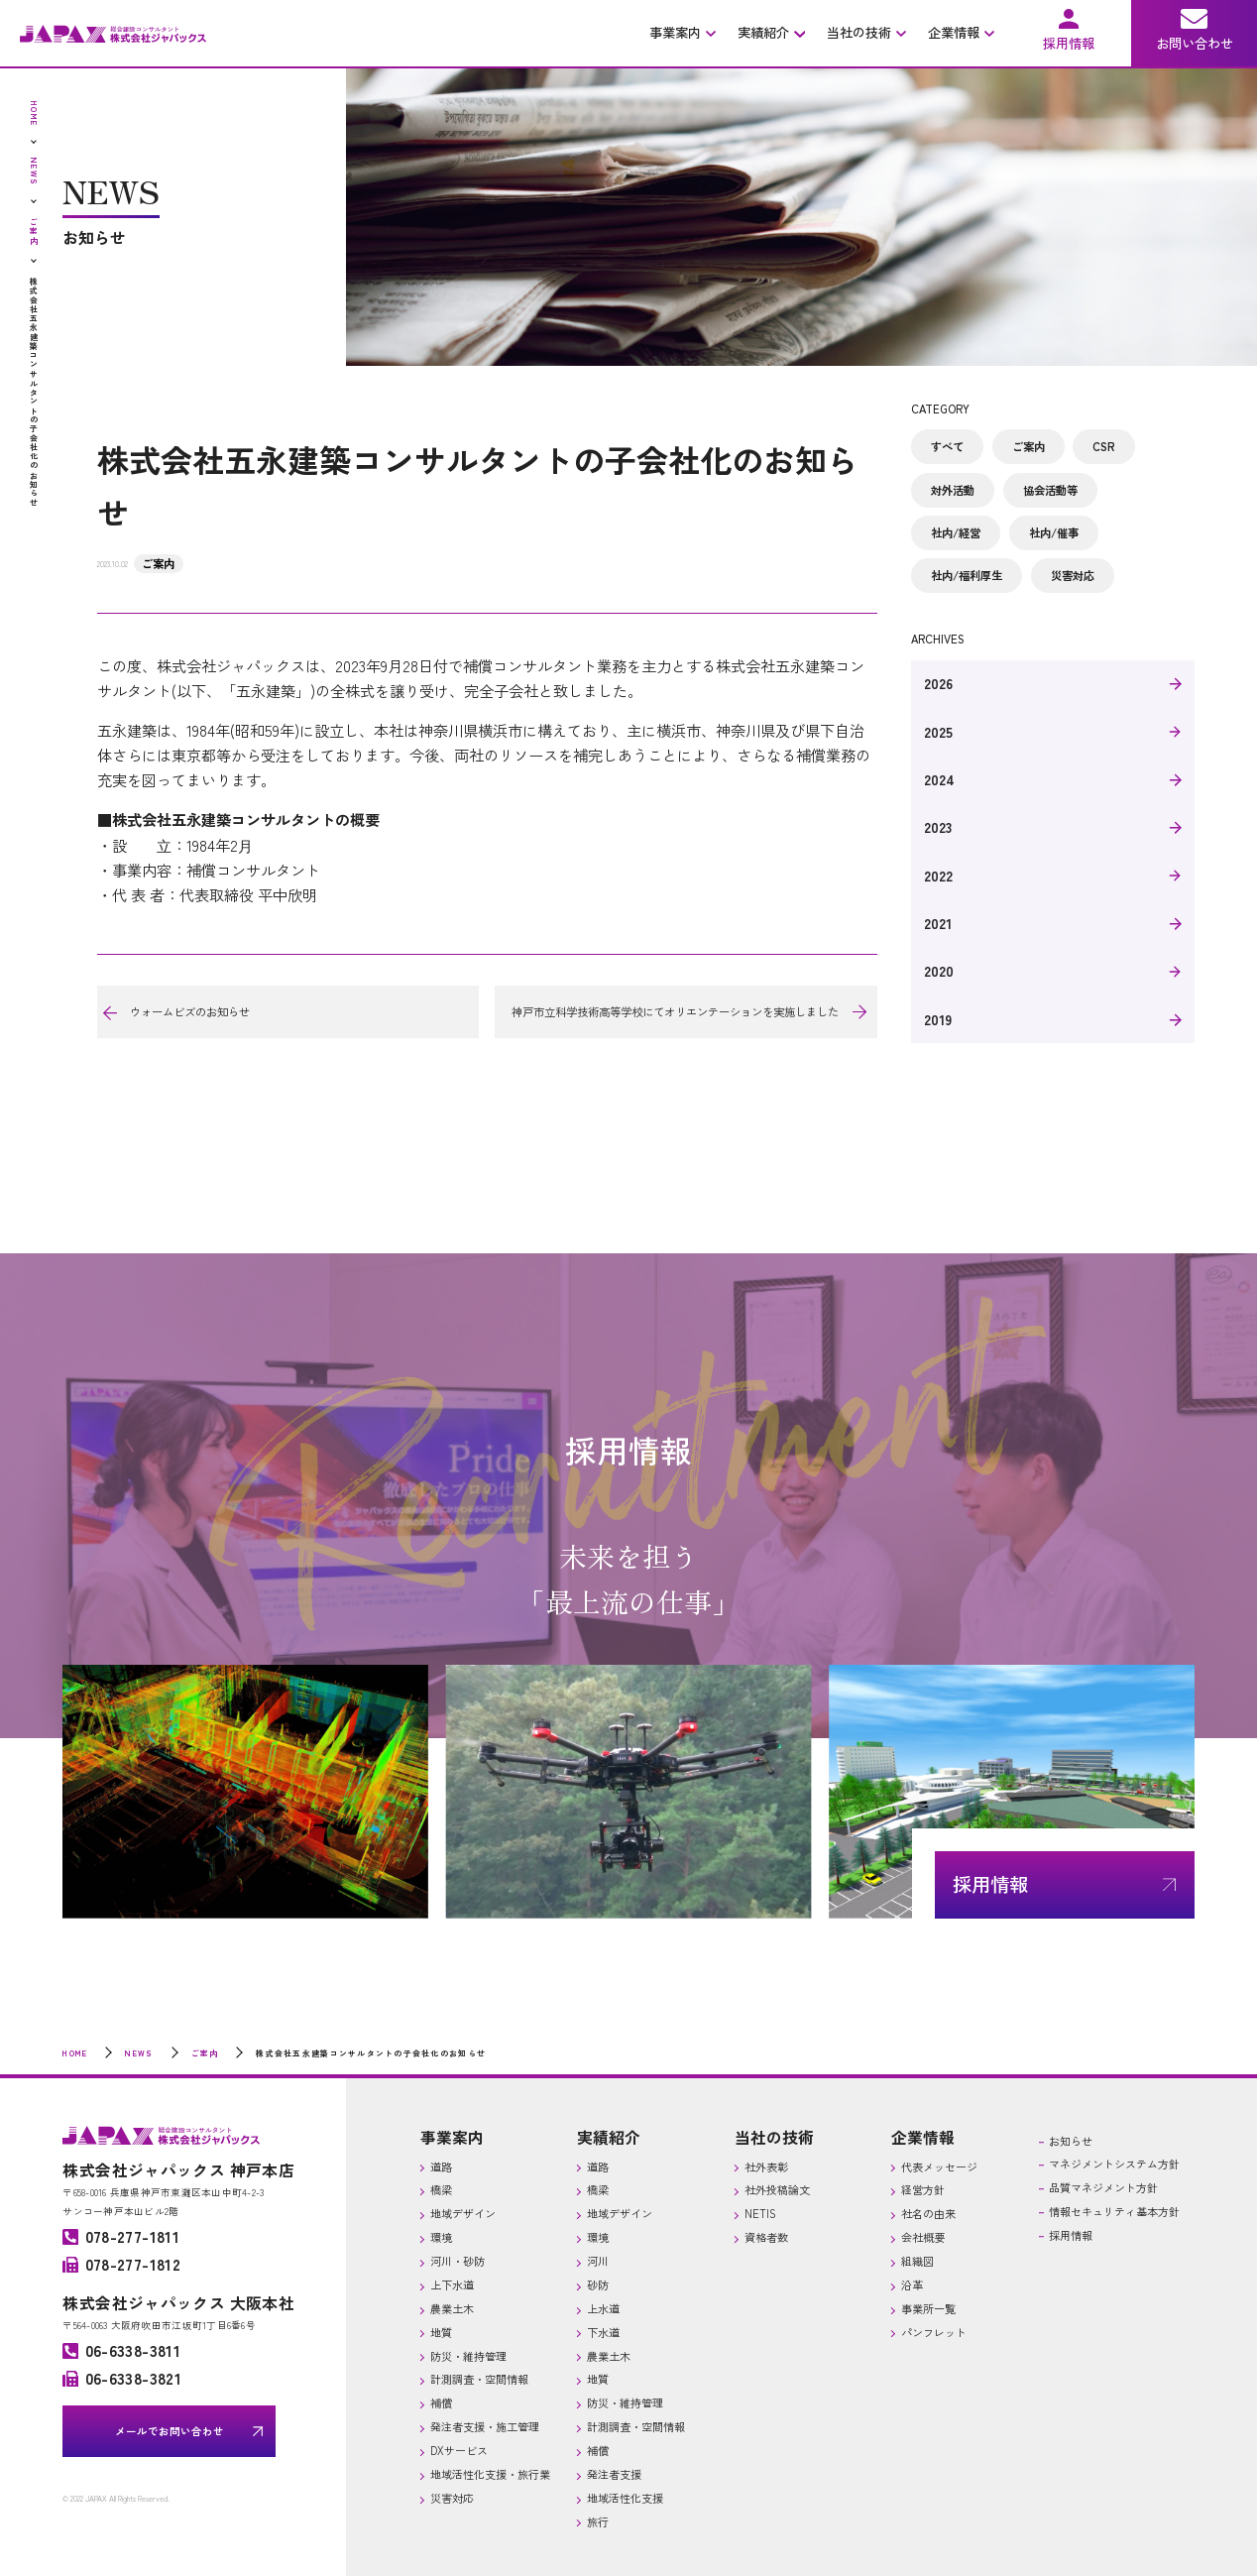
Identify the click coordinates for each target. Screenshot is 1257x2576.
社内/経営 (955, 532)
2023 (938, 827)
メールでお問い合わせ (169, 2430)
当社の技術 (774, 2137)
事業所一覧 (928, 2308)
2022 (938, 875)
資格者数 (766, 2237)
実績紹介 (608, 2137)
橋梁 (441, 2189)
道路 (441, 2166)
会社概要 (923, 2237)
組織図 (917, 2261)
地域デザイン (463, 2213)
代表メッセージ (939, 2166)
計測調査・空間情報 (479, 2379)
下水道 (603, 2332)
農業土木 (452, 2308)
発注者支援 (614, 2474)
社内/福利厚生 (966, 575)
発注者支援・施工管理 (484, 2426)
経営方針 (923, 2189)
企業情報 (923, 2137)
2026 (938, 683)
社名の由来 (928, 2213)
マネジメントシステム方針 (1114, 2163)
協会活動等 (1050, 490)
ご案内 (158, 563)
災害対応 (1072, 575)
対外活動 (952, 490)
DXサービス (459, 2450)
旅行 (598, 2521)
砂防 (598, 2284)
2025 (938, 732)
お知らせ (1070, 2141)
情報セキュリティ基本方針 (1114, 2211)
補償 (441, 2402)
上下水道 (452, 2284)
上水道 (603, 2308)
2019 (938, 1019)
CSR (1103, 446)
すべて (947, 446)
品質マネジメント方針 (1103, 2187)
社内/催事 (1054, 532)
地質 (441, 2332)
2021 (938, 923)
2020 (939, 971)
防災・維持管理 (468, 2356)
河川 (598, 2261)
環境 (441, 2237)
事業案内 (452, 2137)
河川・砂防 (457, 2261)
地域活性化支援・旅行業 (490, 2474)
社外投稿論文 (777, 2189)
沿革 (912, 2284)
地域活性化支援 (625, 2498)
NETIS (760, 2213)
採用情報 (1070, 2235)
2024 (939, 779)
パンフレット (934, 2332)
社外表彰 (766, 2166)
